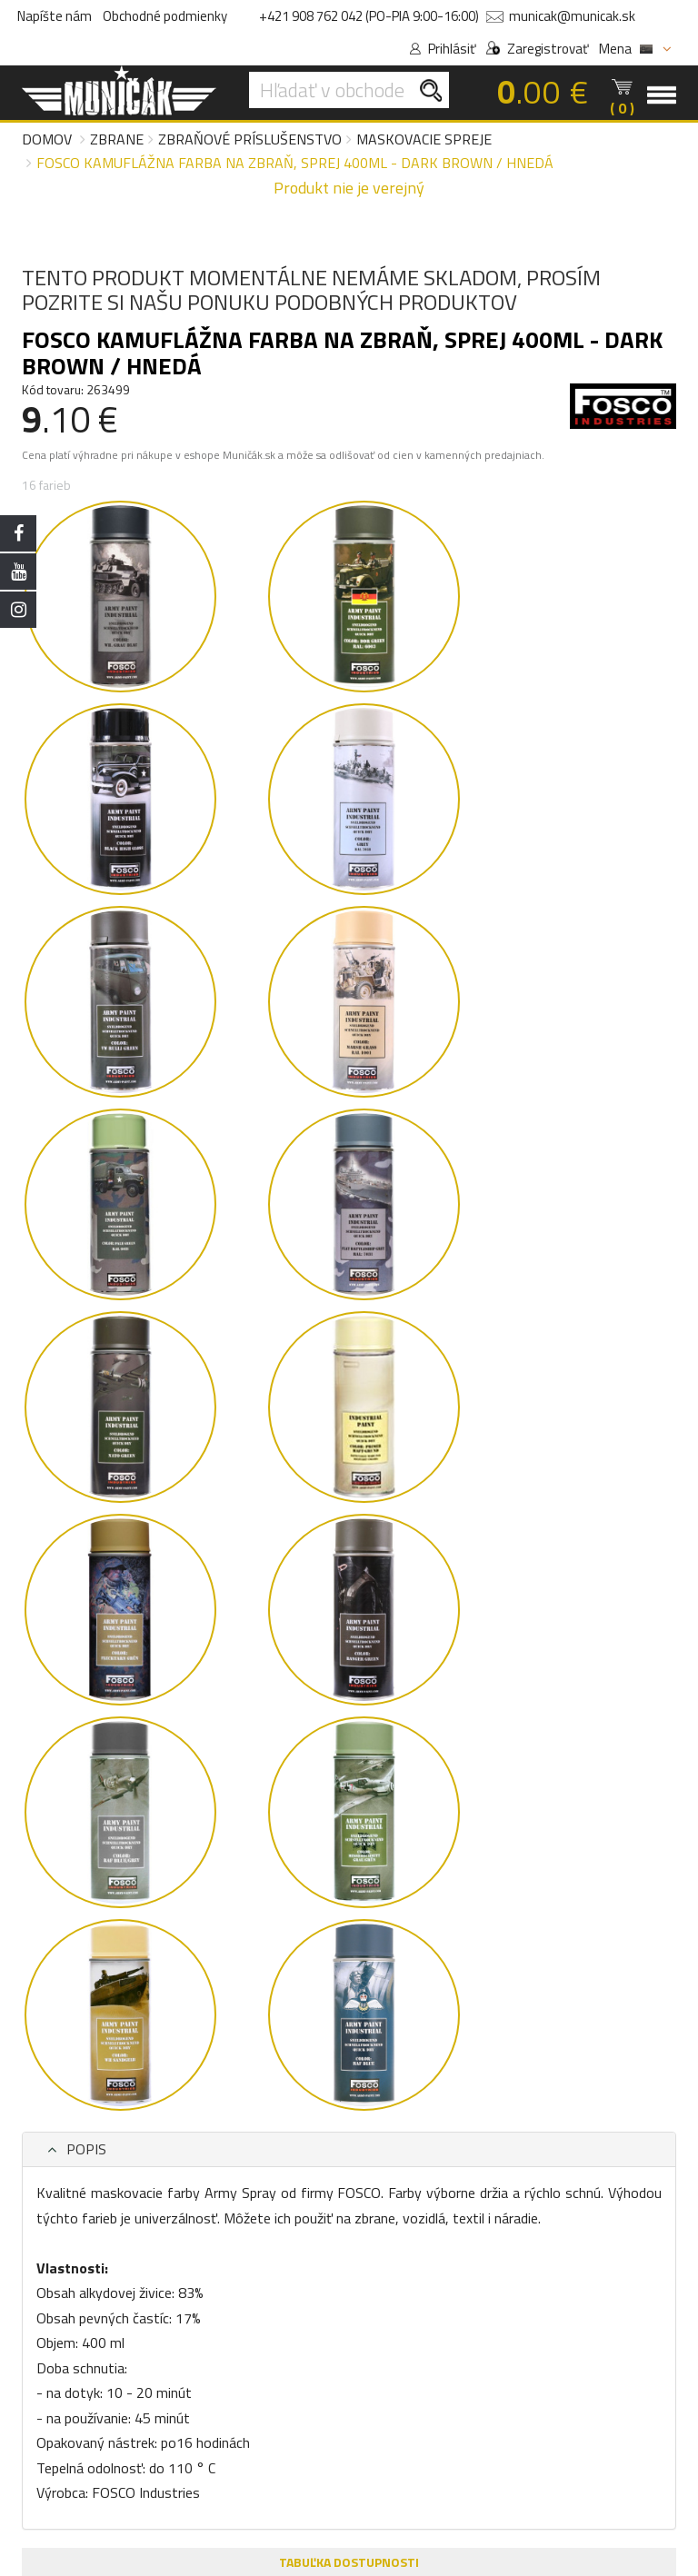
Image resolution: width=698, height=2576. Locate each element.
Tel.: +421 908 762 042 (317, 2439)
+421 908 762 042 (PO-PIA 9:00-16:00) (369, 15)
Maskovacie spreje (424, 139)
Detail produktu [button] (199, 1766)
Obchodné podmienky (165, 15)
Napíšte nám (54, 15)
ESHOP (260, 2252)
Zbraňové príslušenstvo (250, 139)
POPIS (62, 631)
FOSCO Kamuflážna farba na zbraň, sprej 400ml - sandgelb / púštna (197, 1624)
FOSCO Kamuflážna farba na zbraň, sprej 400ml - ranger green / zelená (497, 1624)
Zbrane (117, 139)
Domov (47, 139)
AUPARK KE (425, 2252)
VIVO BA (311, 2252)
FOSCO (91, 1650)
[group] (199, 1586)
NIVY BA (364, 2252)
